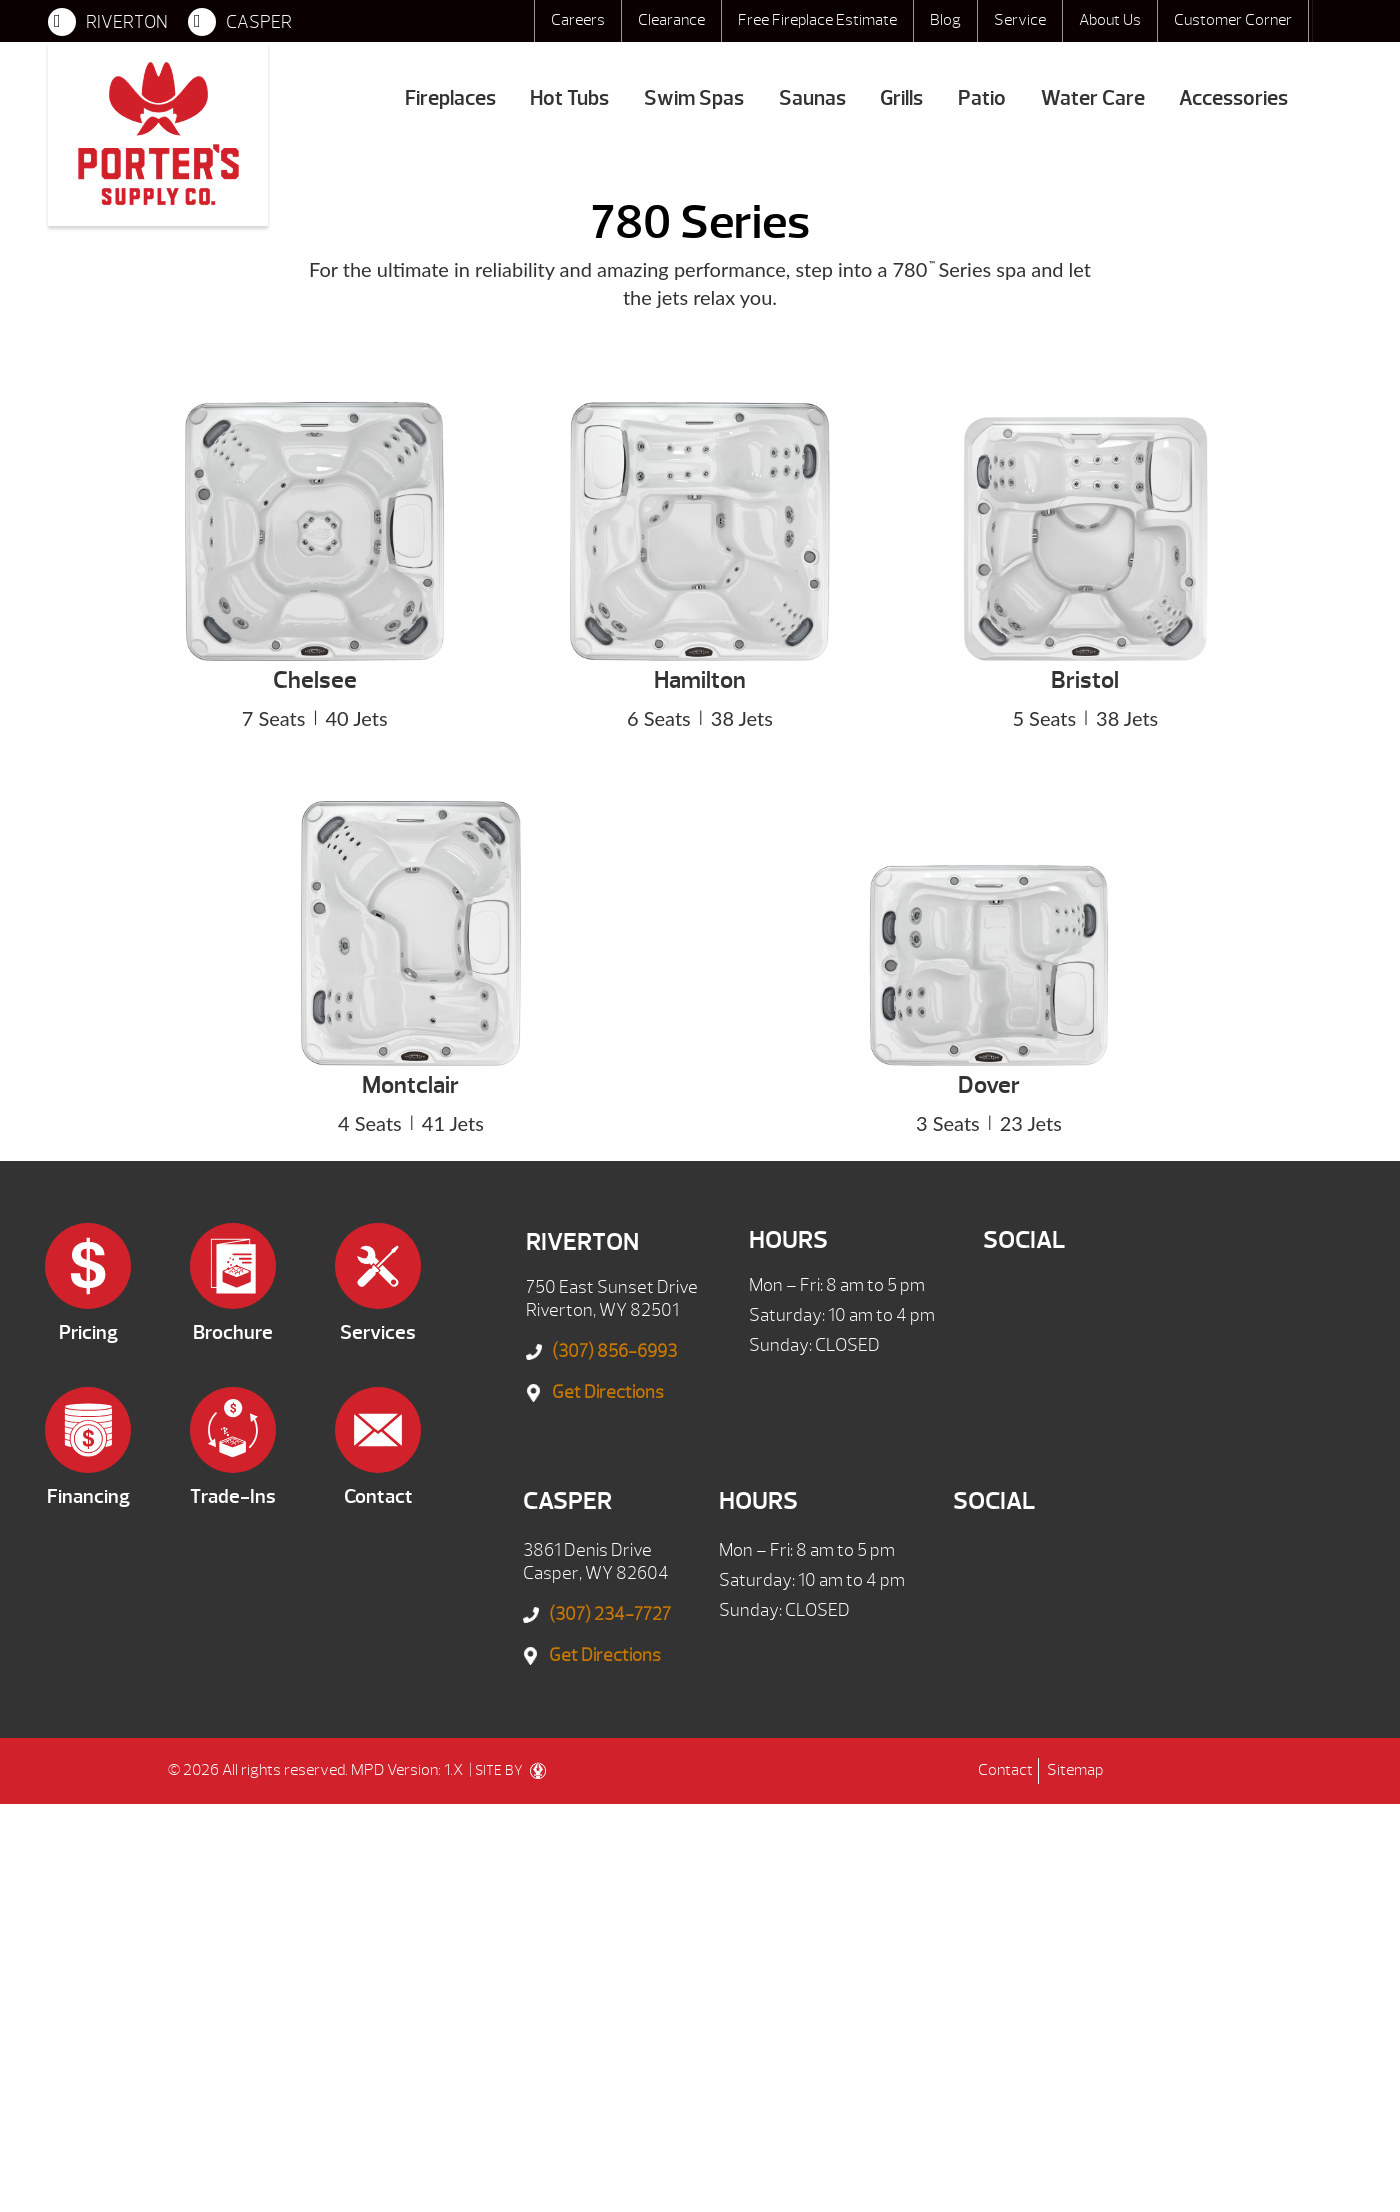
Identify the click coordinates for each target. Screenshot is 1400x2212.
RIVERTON (108, 22)
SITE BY (510, 1771)
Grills (901, 98)
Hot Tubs (569, 98)
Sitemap (1075, 1770)
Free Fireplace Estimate (817, 20)
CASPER (240, 22)
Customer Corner (1233, 20)
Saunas (812, 98)
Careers (578, 20)
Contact (1005, 1770)
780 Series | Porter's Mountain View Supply (158, 134)
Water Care (1093, 98)
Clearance (671, 20)
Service (1020, 20)
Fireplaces (450, 98)
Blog (945, 20)
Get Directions (608, 1392)
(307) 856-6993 (614, 1351)
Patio (982, 98)
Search (1332, 21)
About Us (1110, 20)
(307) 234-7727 (610, 1614)
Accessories (1233, 98)
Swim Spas (694, 98)
